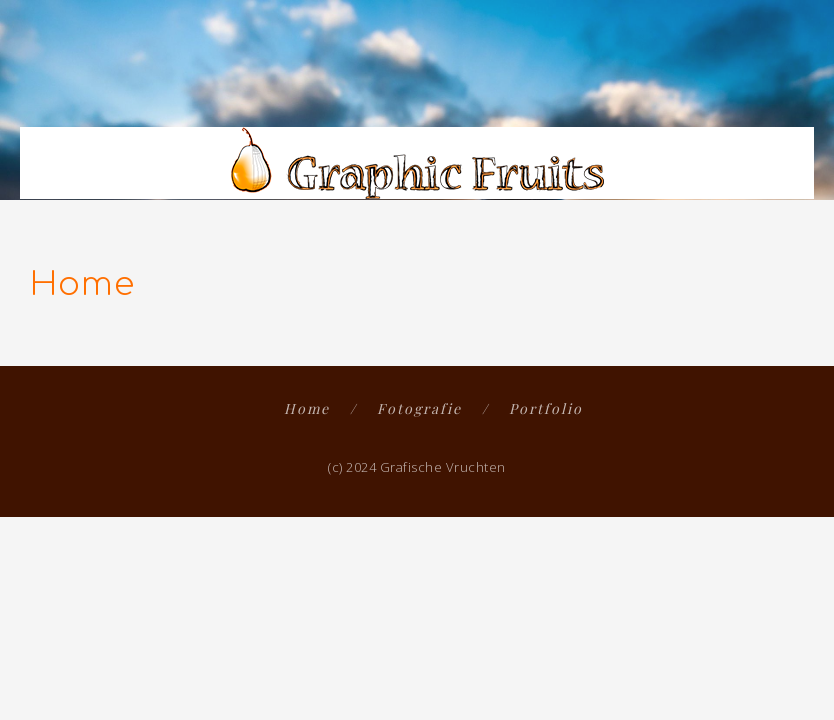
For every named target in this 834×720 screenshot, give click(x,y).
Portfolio (546, 408)
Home (307, 408)
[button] (795, 92)
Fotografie (419, 408)
